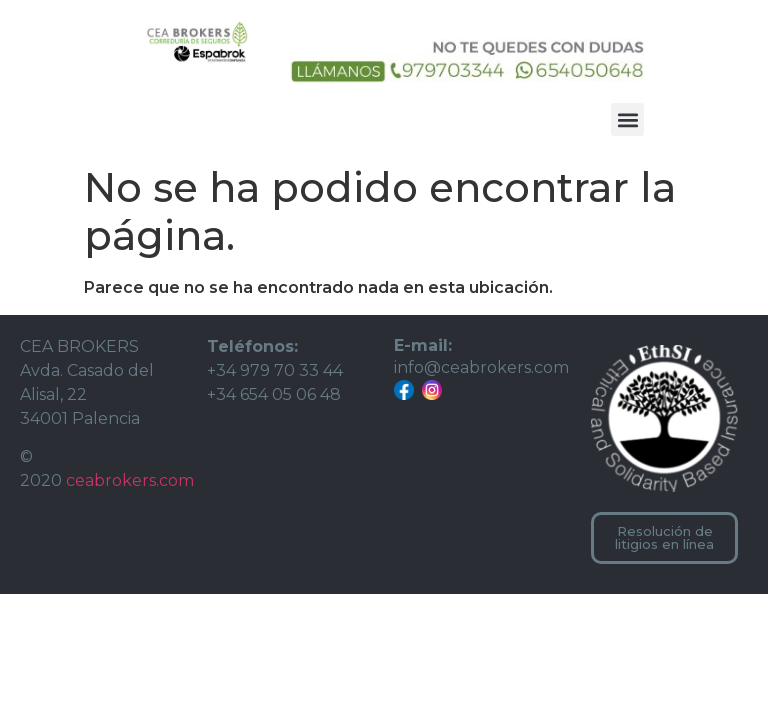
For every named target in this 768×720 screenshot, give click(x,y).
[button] (627, 119)
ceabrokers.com (130, 480)
